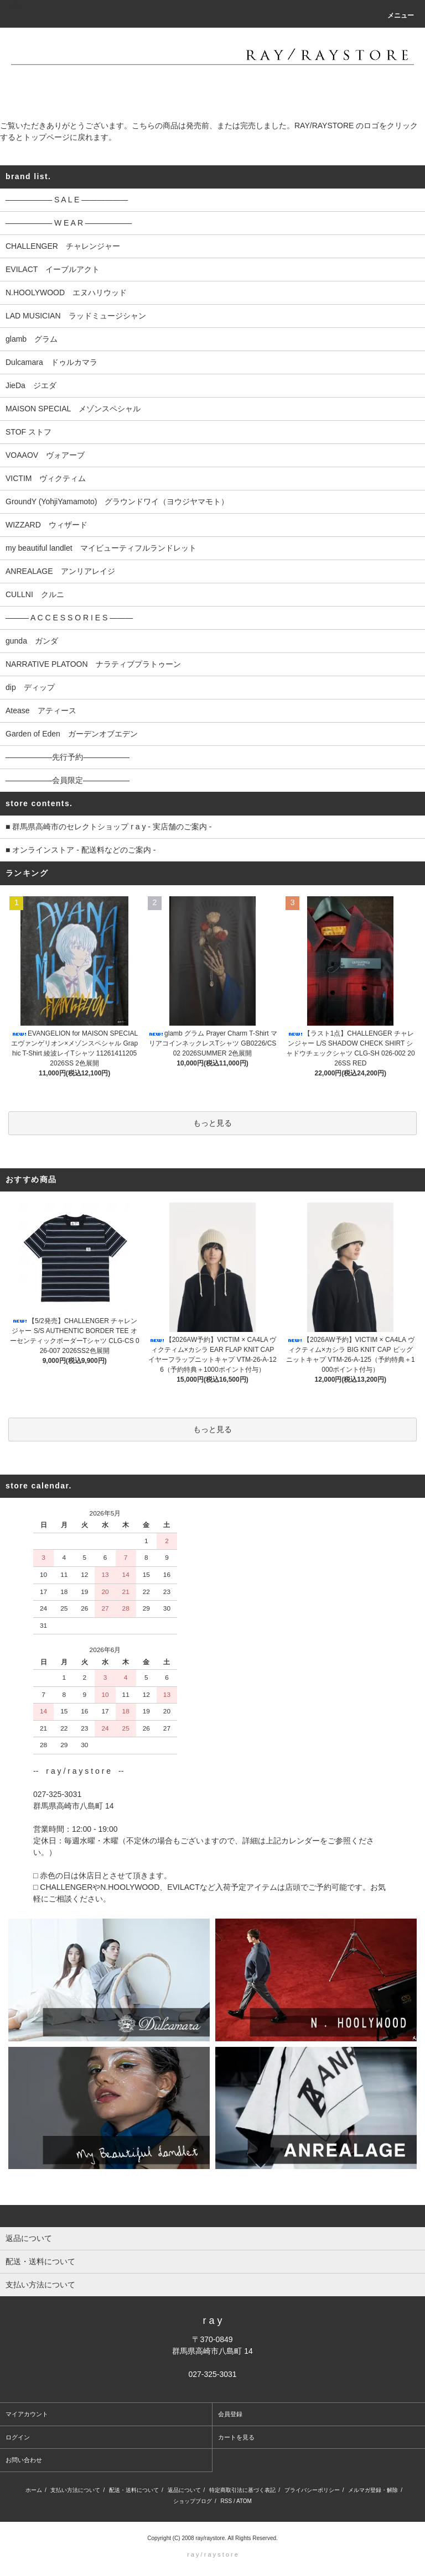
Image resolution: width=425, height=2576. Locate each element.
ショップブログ (192, 2501)
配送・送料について (134, 2490)
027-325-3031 (212, 2374)
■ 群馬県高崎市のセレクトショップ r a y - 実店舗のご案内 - (108, 826)
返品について (184, 2490)
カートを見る (236, 2437)
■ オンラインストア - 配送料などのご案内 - (81, 849)
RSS (226, 2501)
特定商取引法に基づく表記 (242, 2490)
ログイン (18, 2437)
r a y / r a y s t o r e (212, 2554)
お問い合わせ (24, 2460)
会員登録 (230, 2414)
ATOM (244, 2501)
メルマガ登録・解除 (373, 2490)
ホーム (33, 2490)
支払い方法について (75, 2490)
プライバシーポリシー (312, 2490)
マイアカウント (27, 2414)
